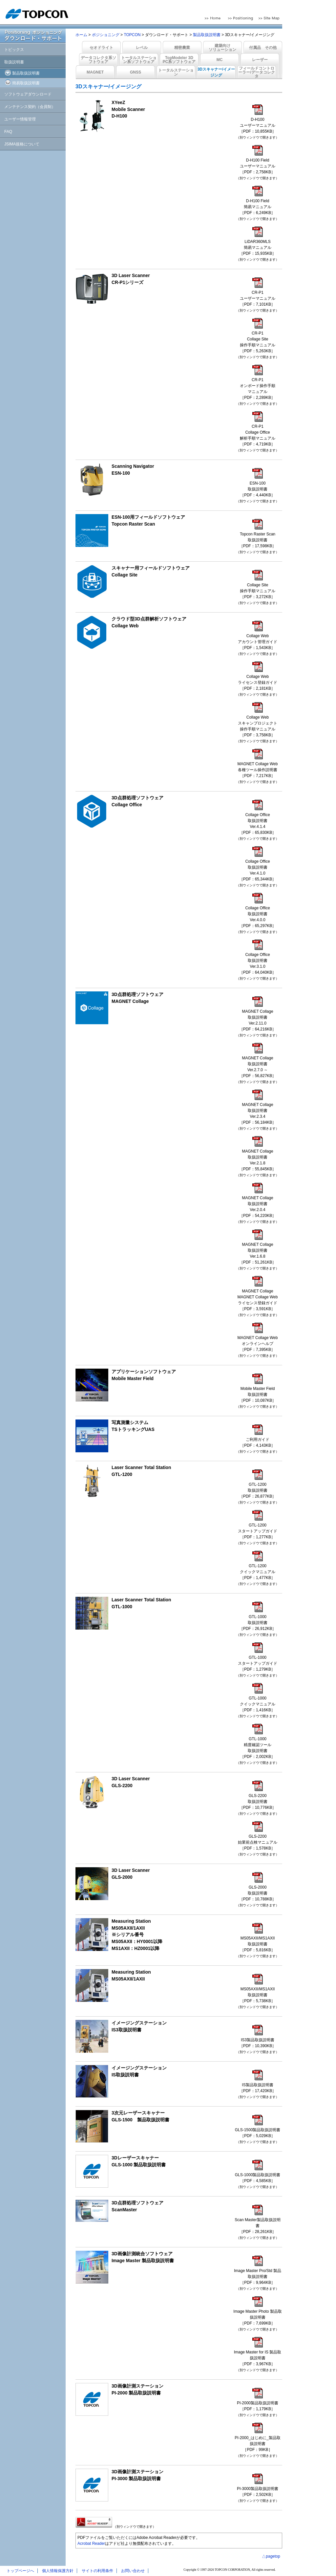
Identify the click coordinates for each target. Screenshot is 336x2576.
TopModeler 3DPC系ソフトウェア (179, 59)
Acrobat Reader (91, 2543)
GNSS (135, 72)
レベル (142, 47)
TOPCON (132, 34)
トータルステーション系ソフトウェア (139, 59)
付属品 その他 (263, 47)
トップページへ (20, 2570)
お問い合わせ (133, 2570)
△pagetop (271, 2556)
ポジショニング (105, 34)
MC (220, 59)
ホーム (81, 34)
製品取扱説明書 (206, 34)
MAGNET (95, 72)
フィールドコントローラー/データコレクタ (256, 72)
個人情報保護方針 (58, 2570)
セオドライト (101, 47)
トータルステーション (176, 72)
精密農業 (182, 47)
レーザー (260, 59)
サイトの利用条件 (97, 2570)
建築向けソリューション (222, 47)
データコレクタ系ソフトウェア (98, 59)
